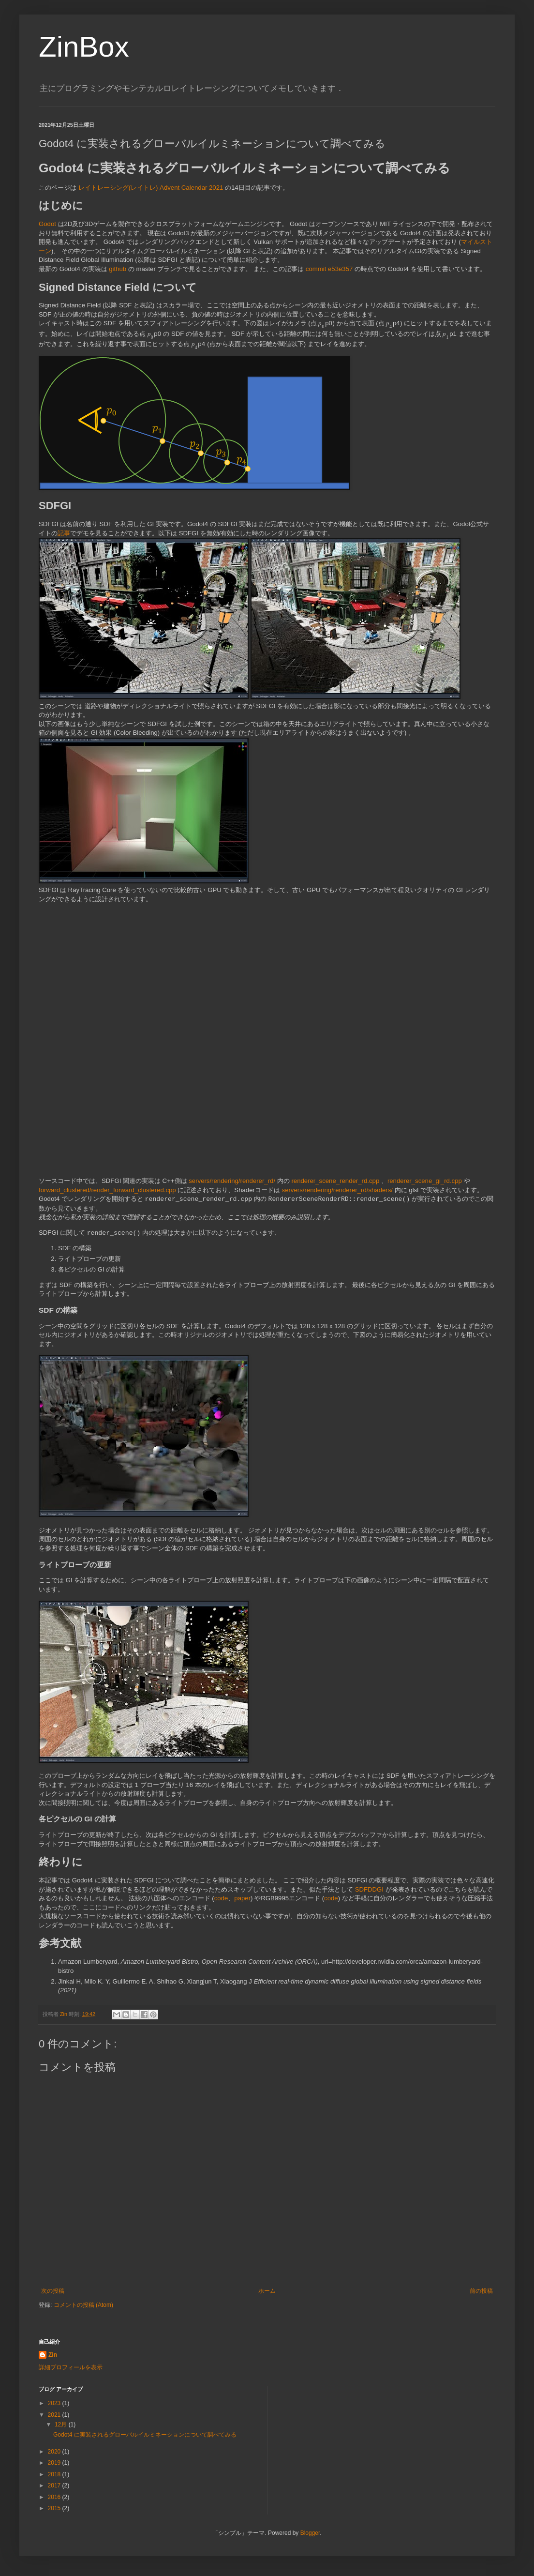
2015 (55, 2508)
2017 (55, 2485)
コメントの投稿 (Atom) (83, 2305)
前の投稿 (481, 2291)
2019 (55, 2462)
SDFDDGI (369, 1889)
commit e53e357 (329, 269)
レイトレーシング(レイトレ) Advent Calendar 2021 (150, 187)
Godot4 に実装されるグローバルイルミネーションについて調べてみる (145, 2434)
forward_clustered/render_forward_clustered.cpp (107, 1190)
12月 (62, 2424)
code (221, 1898)
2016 (55, 2497)
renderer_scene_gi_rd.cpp (424, 1180)
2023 (55, 2403)
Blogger (310, 2533)
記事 (64, 533)
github (117, 269)
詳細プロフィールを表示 (71, 2367)
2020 (55, 2451)
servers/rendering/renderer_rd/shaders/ (337, 1190)
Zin (52, 2354)
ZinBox (84, 46)
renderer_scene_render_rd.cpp (335, 1180)
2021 (55, 2414)
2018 (55, 2474)
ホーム (267, 2291)
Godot (47, 223)
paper (242, 1898)
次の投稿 (52, 2291)
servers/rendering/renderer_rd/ (232, 1180)
